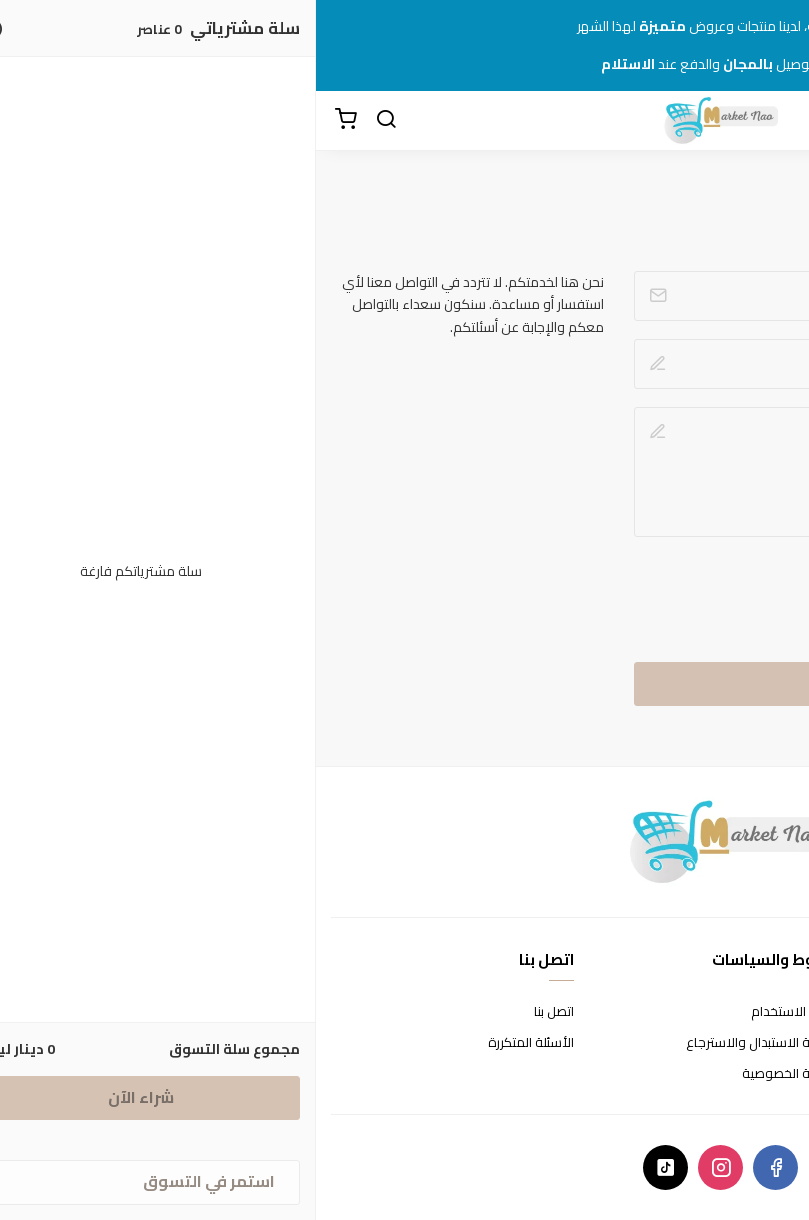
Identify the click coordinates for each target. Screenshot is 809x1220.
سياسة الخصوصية (476, 1073)
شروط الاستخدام (480, 1011)
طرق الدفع (764, 1042)
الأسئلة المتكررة (215, 1042)
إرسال (556, 683)
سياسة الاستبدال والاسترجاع (448, 1042)
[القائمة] (779, 120)
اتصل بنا (238, 1011)
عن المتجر (768, 1011)
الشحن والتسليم (751, 1073)
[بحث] (70, 120)
